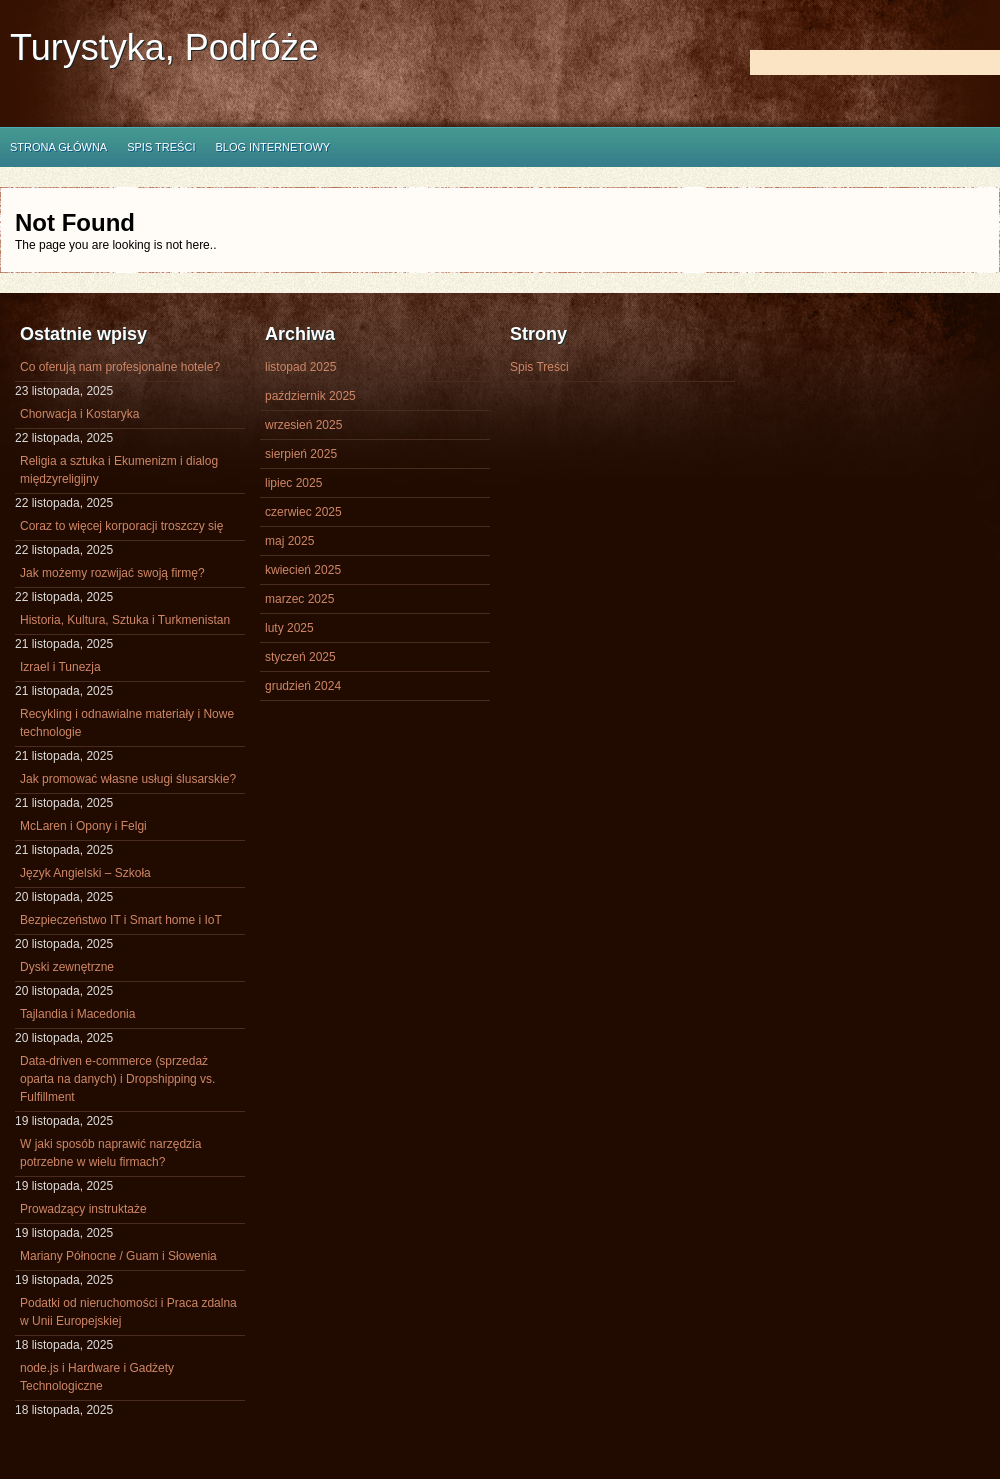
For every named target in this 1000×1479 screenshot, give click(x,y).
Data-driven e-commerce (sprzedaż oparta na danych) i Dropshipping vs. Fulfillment (117, 1079)
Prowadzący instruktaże (83, 1209)
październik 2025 (310, 396)
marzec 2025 (299, 599)
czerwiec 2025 (303, 512)
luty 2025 (289, 628)
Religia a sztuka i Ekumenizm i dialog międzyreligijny (119, 470)
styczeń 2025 (300, 657)
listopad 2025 (300, 367)
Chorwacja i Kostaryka (79, 414)
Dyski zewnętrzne (67, 967)
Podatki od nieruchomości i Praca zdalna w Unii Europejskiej (128, 1312)
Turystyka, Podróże (164, 47)
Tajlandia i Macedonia (77, 1014)
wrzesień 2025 (303, 425)
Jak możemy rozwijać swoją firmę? (112, 573)
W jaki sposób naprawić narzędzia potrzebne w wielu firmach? (110, 1153)
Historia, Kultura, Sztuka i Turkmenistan (125, 620)
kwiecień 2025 (303, 570)
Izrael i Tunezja (60, 667)
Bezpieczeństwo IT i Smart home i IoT (121, 920)
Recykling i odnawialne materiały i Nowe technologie (127, 723)
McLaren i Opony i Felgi (83, 826)
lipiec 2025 (293, 483)
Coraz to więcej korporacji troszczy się (121, 526)
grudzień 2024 (303, 686)
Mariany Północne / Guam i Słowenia (118, 1256)
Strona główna (58, 147)
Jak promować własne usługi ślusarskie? (128, 779)
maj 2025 (289, 541)
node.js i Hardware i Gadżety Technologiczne (97, 1377)
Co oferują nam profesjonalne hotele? (120, 367)
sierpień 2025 (301, 454)
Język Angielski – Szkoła (85, 873)
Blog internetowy (272, 147)
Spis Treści (161, 147)
